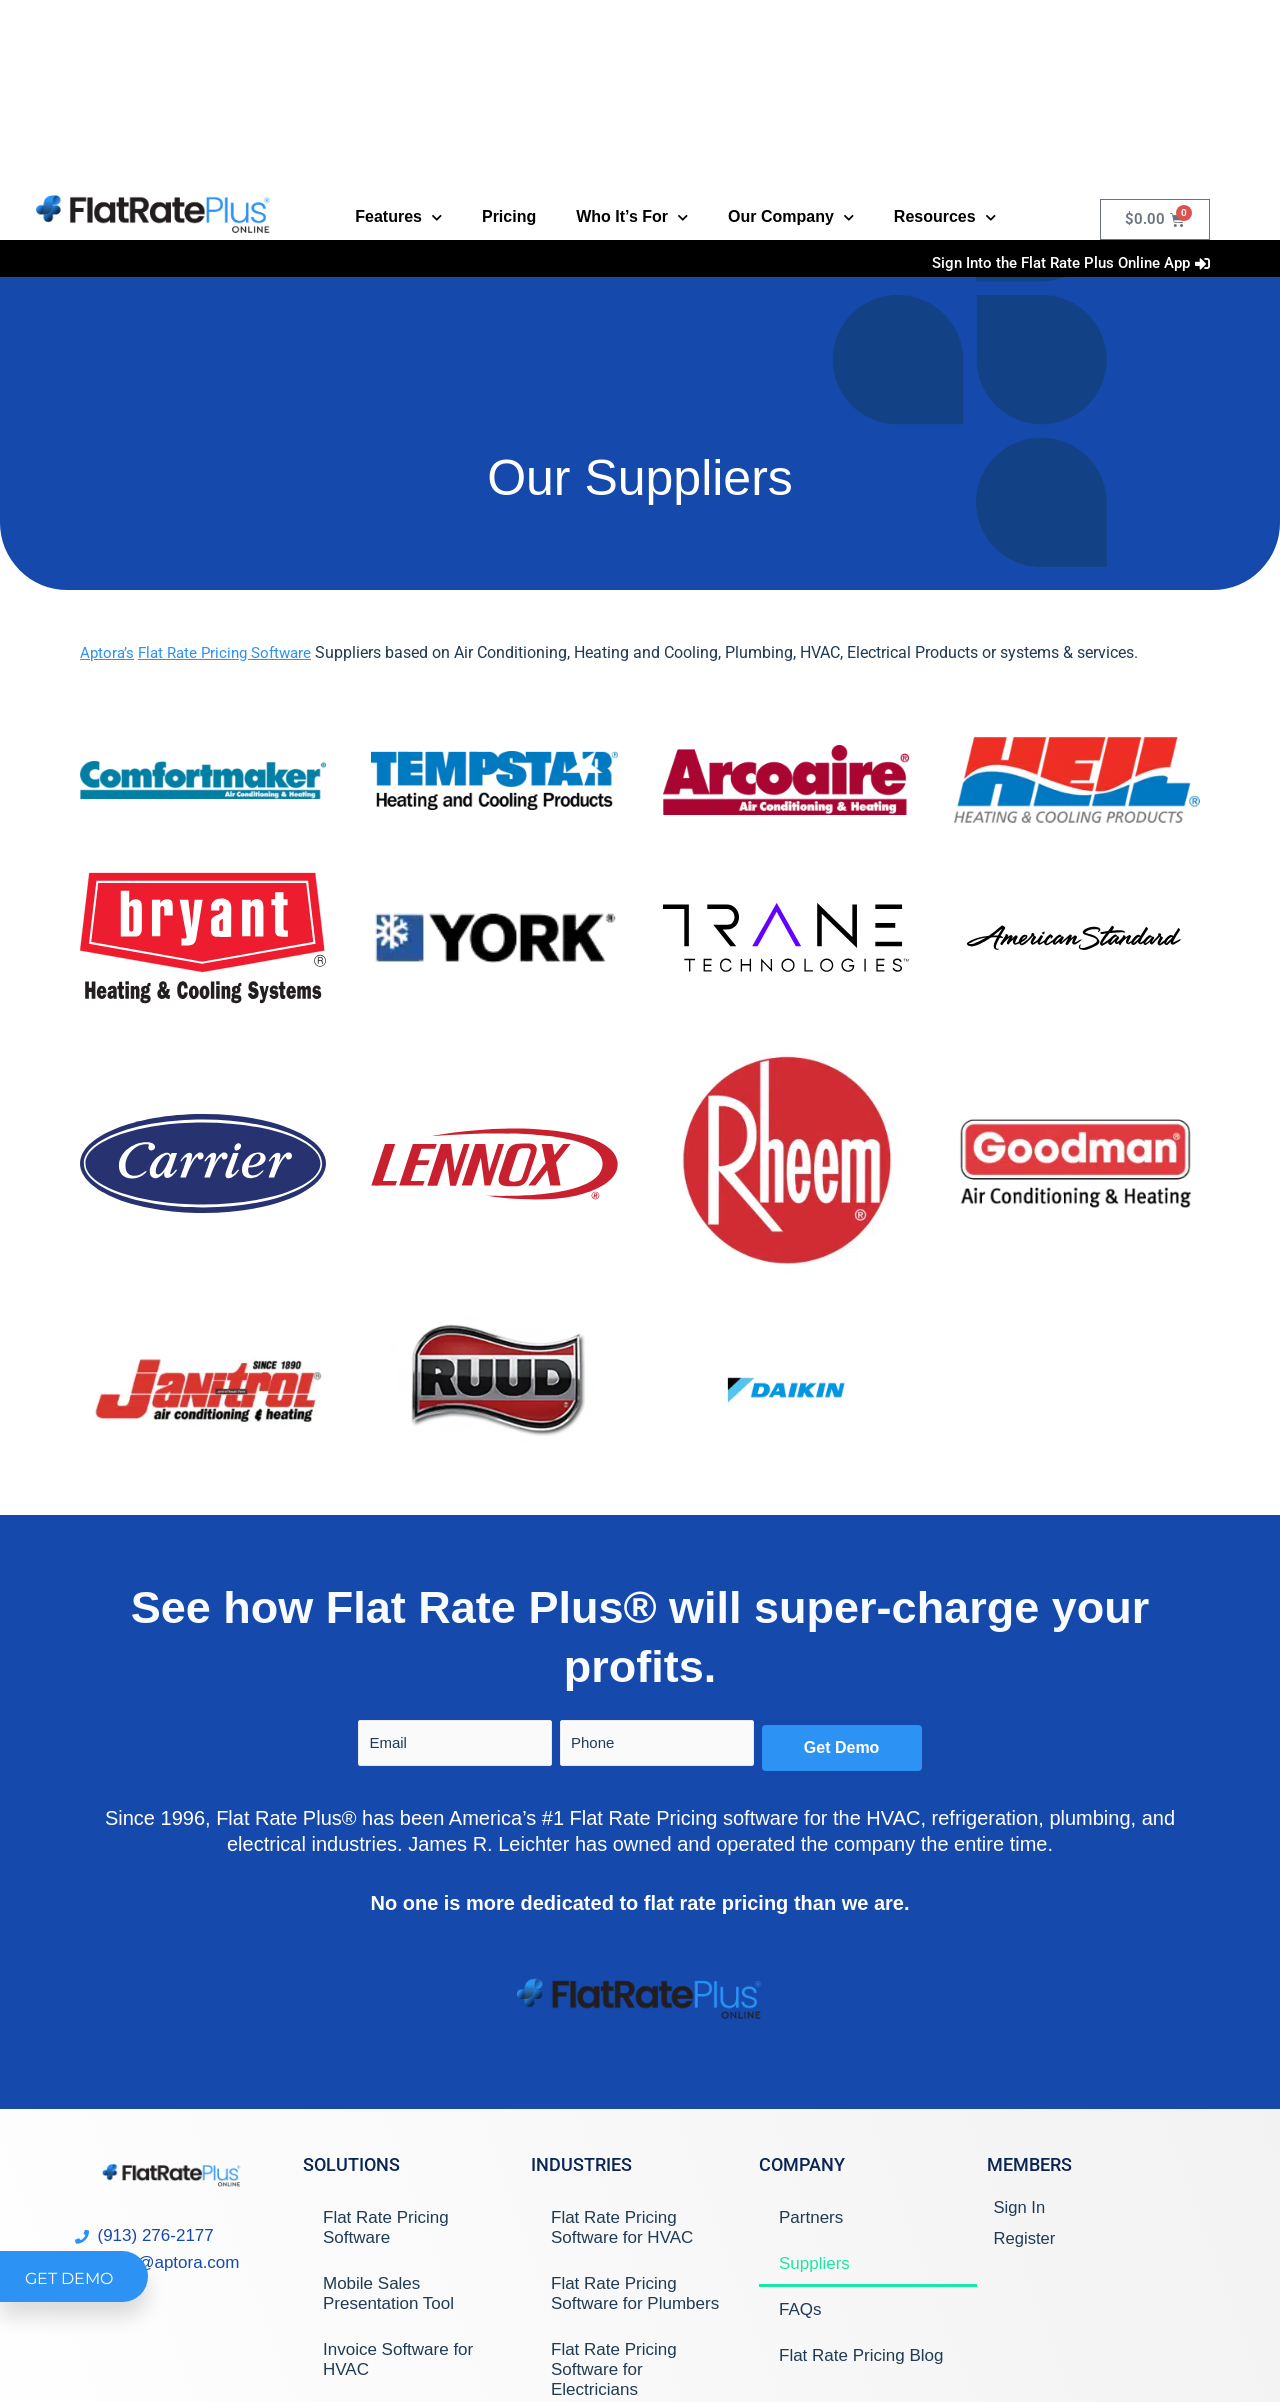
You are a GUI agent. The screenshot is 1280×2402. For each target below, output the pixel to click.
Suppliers (814, 2263)
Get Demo (842, 1747)
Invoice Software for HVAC (398, 2359)
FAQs (800, 2309)
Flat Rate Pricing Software (232, 652)
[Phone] (657, 1743)
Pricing (509, 216)
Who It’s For (632, 217)
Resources (945, 217)
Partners (811, 2217)
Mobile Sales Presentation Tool (388, 2293)
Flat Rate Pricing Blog (861, 2355)
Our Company (791, 217)
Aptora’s (108, 652)
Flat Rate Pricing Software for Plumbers (635, 2293)
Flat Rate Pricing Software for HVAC (622, 2227)
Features (398, 217)
